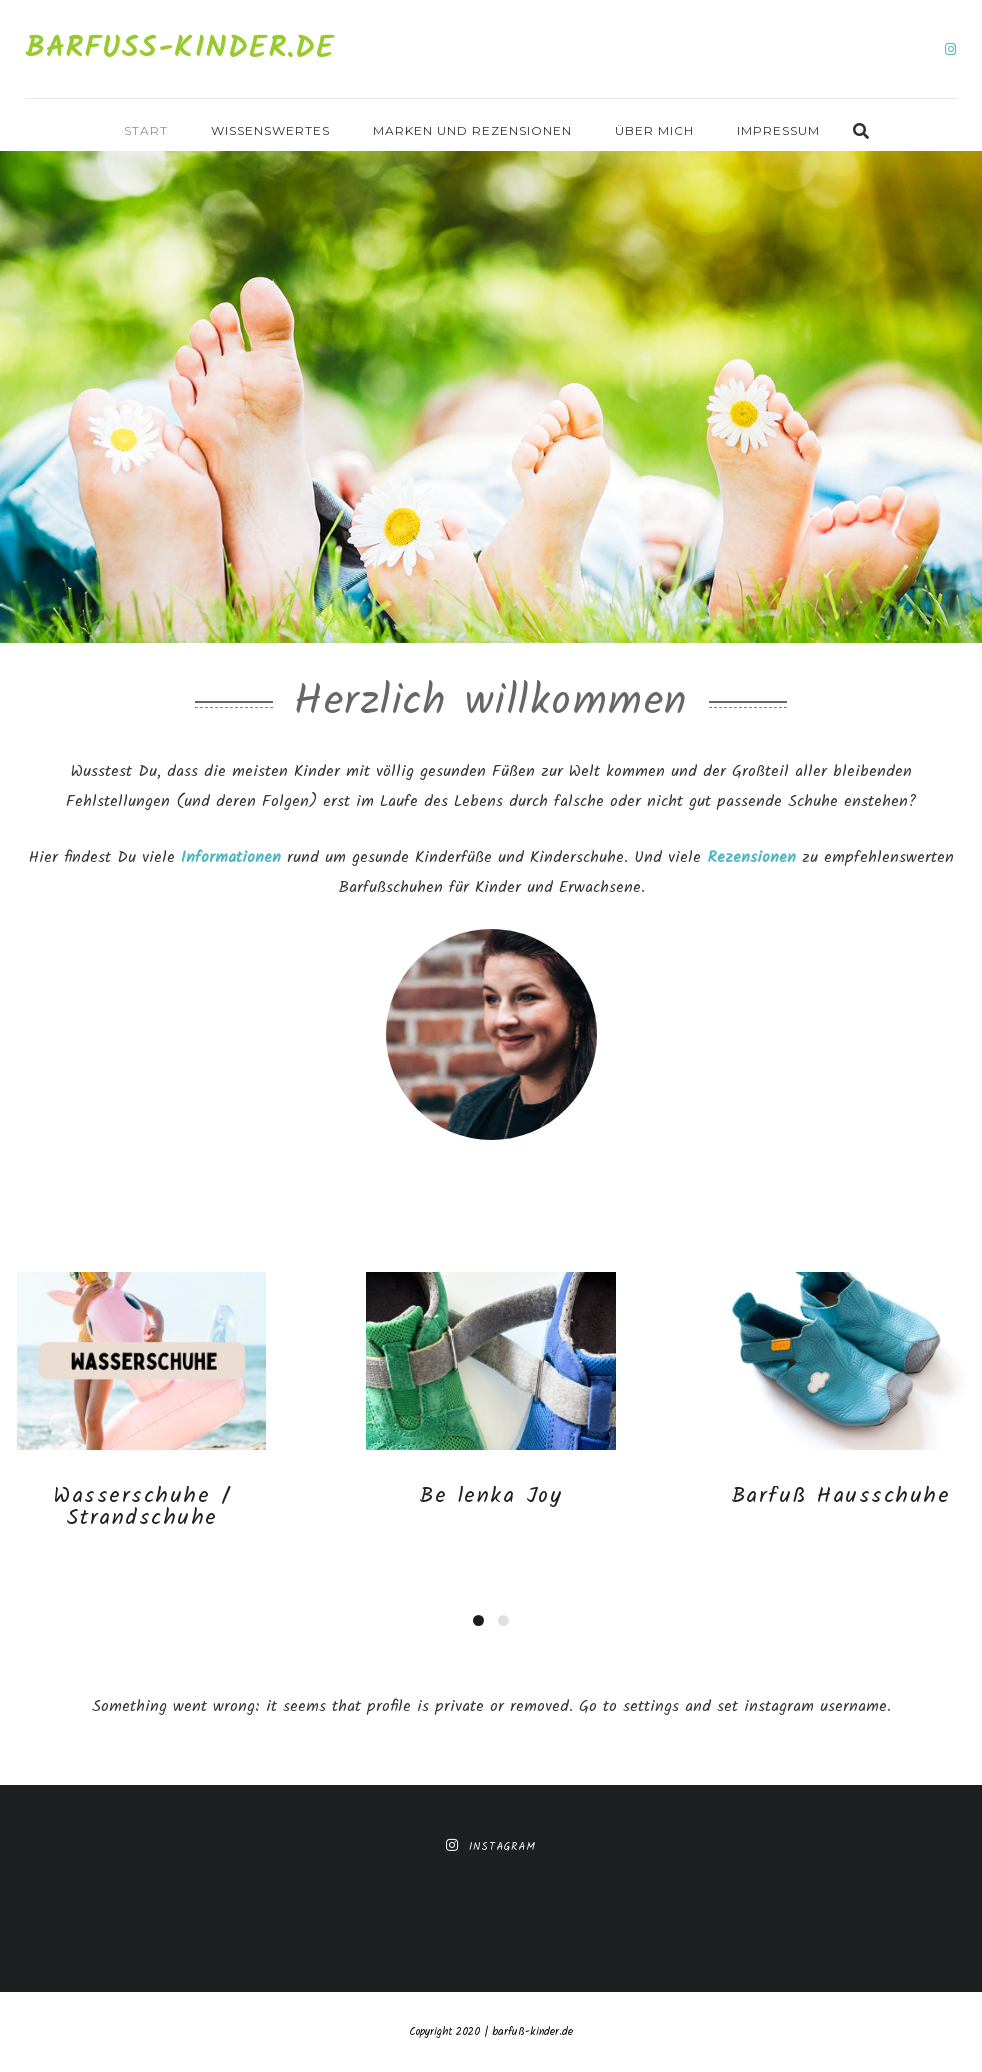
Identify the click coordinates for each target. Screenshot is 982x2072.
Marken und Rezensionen (472, 130)
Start (146, 130)
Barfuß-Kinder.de (180, 49)
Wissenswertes (270, 130)
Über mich (654, 130)
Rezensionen (751, 857)
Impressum (778, 130)
